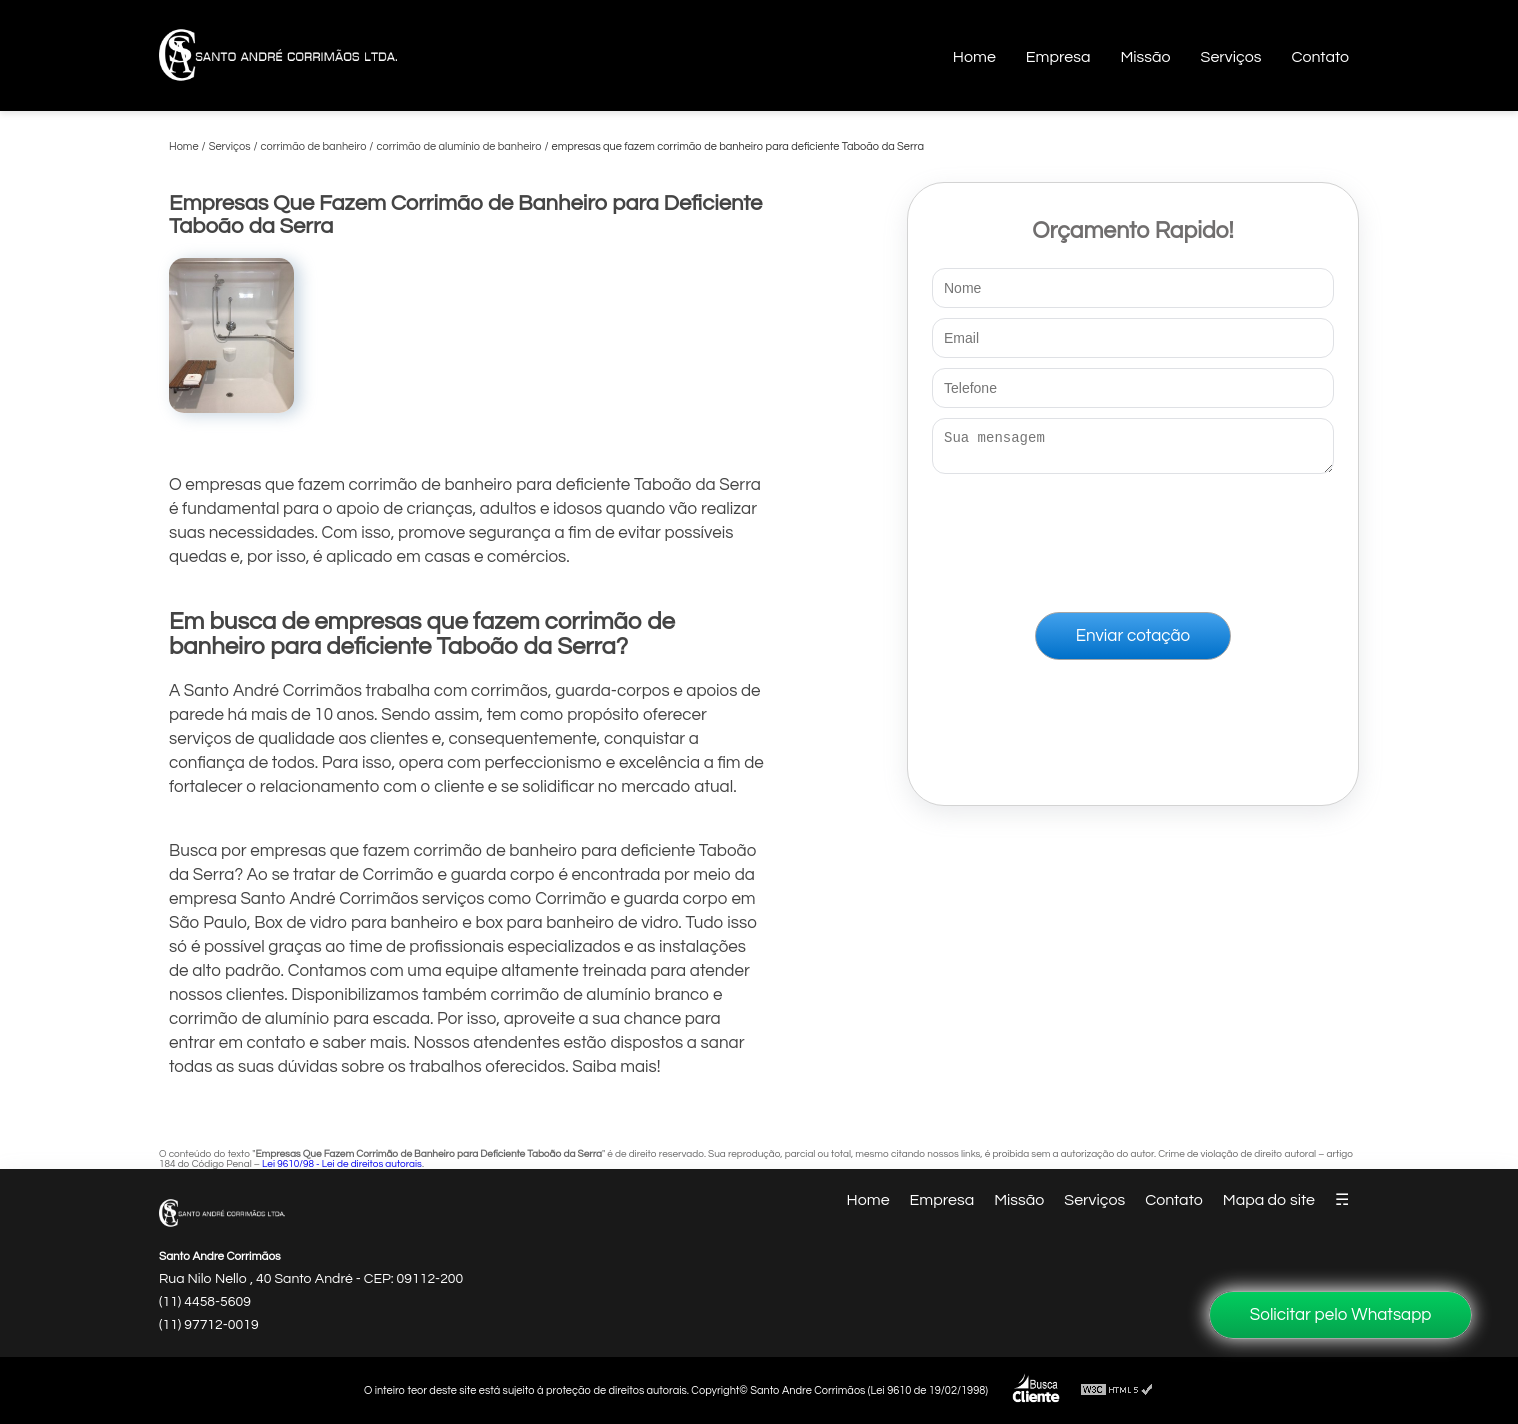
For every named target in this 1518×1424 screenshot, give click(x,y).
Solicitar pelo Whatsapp (1341, 1315)
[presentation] (1133, 539)
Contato (1320, 57)
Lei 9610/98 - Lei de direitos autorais (342, 1164)
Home (974, 57)
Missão (1145, 57)
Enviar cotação (1133, 642)
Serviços (1231, 57)
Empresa (1058, 57)
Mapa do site (1269, 1200)
